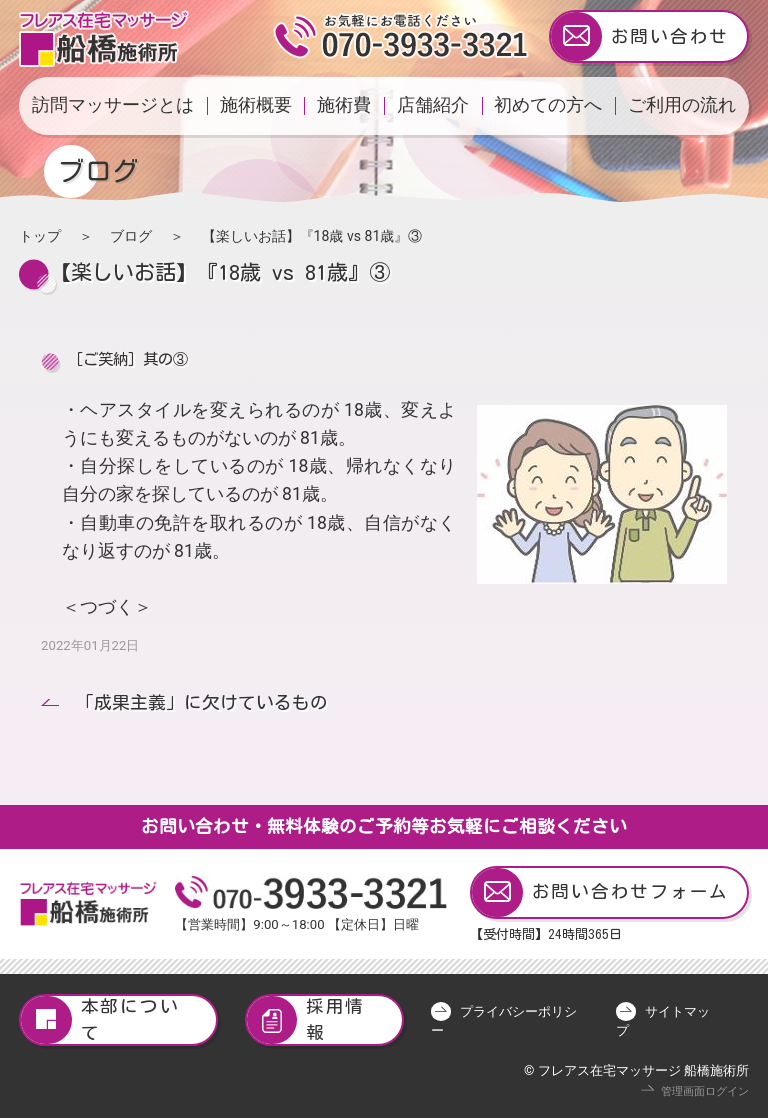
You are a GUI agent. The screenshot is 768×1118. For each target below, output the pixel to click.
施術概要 (256, 105)
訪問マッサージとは (113, 105)
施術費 (344, 105)
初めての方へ (548, 105)
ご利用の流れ (682, 105)
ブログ (131, 236)
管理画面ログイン (705, 1091)
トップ (40, 236)
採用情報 (306, 1020)
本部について (100, 1020)
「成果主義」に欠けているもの (202, 702)
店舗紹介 (433, 105)
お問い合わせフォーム (600, 892)
